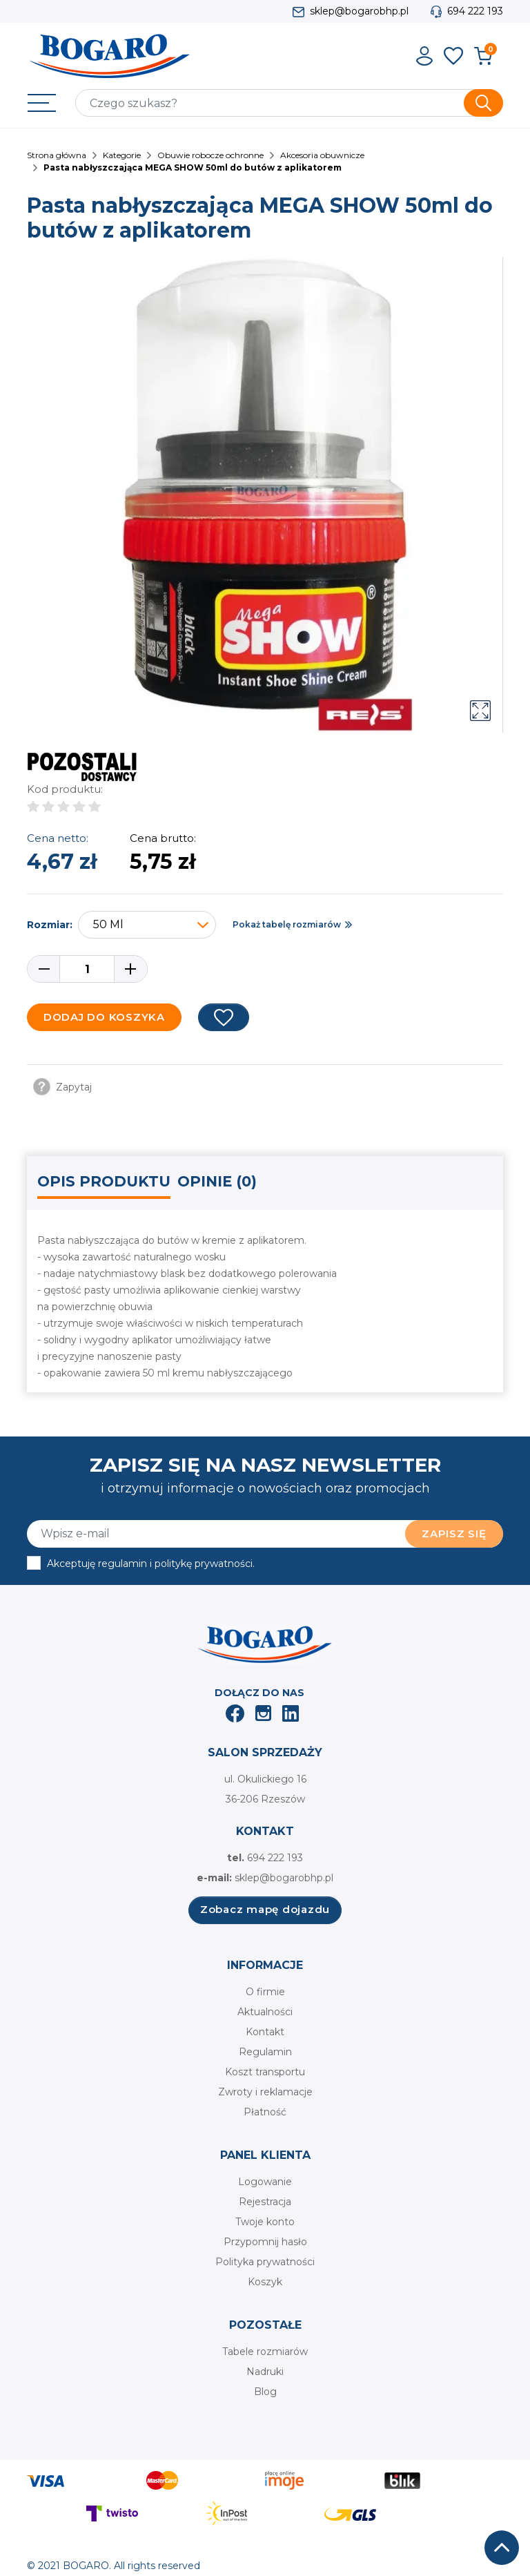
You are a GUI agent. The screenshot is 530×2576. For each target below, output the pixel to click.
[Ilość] (87, 969)
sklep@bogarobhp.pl (359, 11)
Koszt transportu (265, 2072)
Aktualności (265, 2012)
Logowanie (265, 2181)
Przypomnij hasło (265, 2242)
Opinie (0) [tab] (217, 1181)
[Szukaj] (289, 103)
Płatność (265, 2112)
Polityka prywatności (265, 2262)
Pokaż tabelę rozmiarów (287, 924)
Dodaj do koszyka (104, 1016)
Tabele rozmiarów (265, 2351)
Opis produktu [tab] (103, 1181)
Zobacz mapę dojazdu (265, 1909)
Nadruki (265, 2371)
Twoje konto (265, 2221)
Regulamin (265, 2052)
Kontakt (265, 2032)
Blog (265, 2391)
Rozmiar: (49, 925)
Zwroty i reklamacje (265, 2092)
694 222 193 (475, 11)
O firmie (265, 1992)
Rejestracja (265, 2201)
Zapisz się (454, 1533)
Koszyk (265, 2282)
